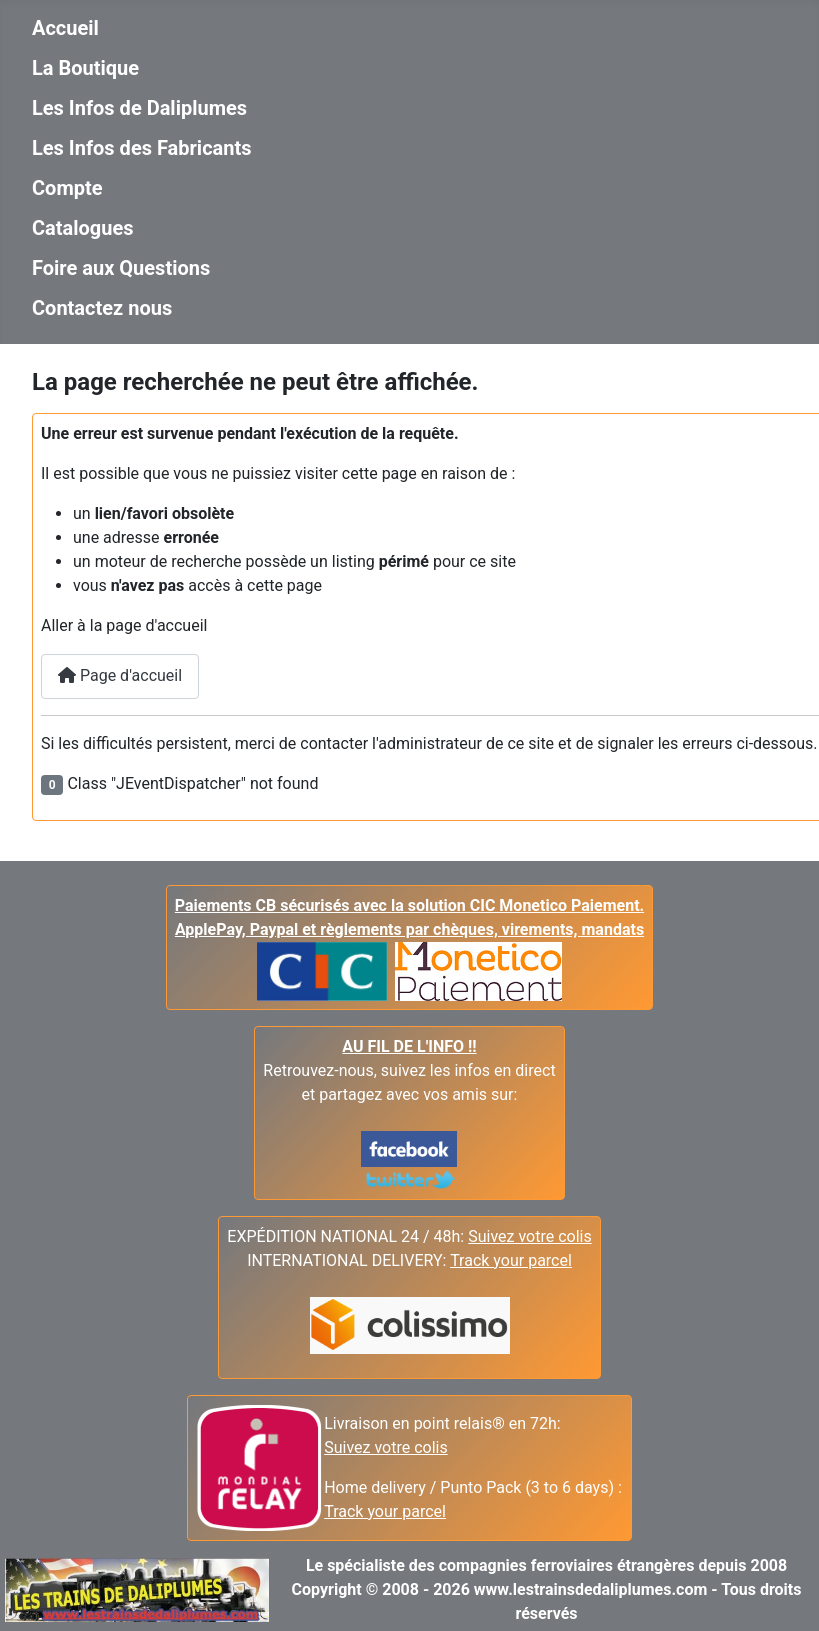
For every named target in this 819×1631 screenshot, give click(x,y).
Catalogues (83, 228)
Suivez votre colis (530, 1236)
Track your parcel (385, 1511)
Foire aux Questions (121, 268)
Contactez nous (102, 308)
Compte (67, 188)
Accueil (65, 28)
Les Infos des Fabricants (142, 148)
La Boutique (85, 68)
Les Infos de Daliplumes (139, 108)
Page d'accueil (120, 675)
